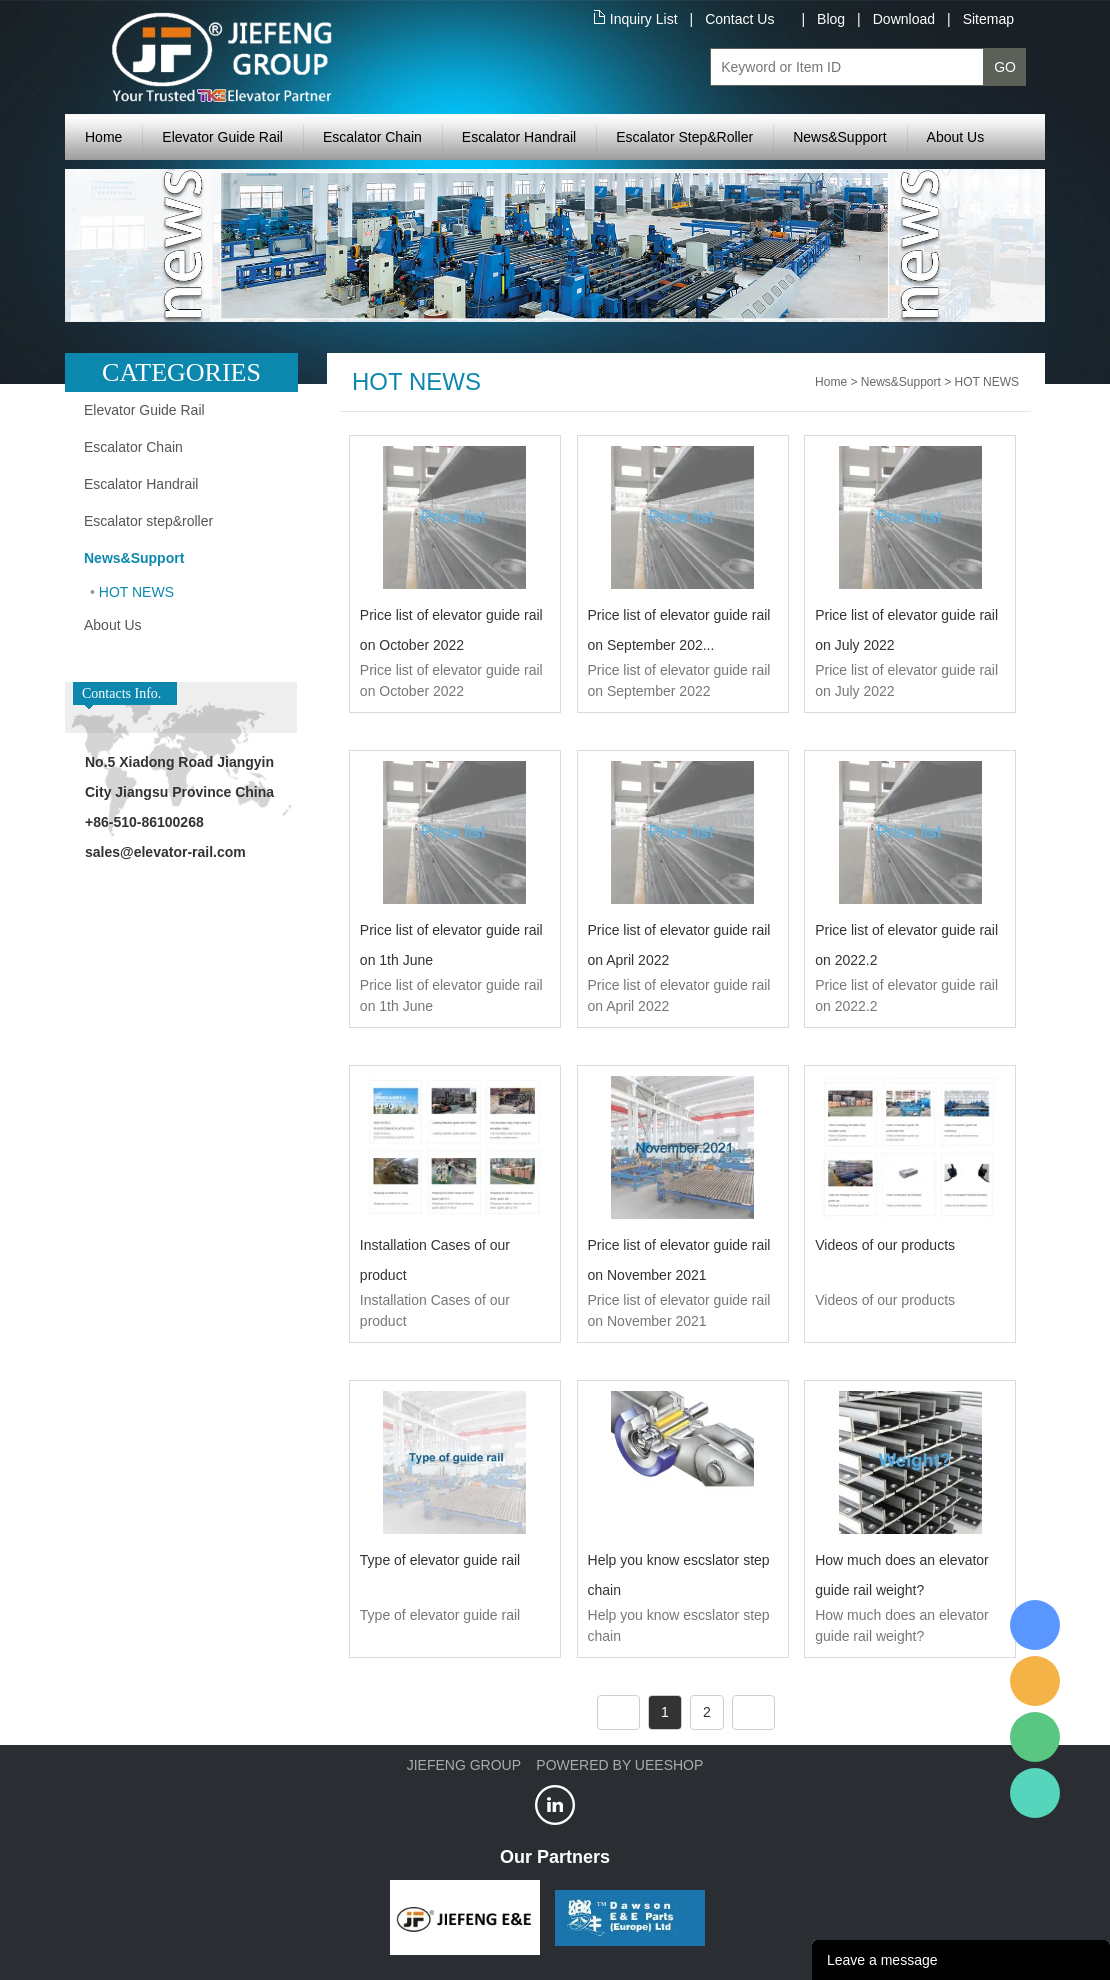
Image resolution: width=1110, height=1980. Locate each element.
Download (904, 19)
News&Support (839, 137)
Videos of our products (885, 1245)
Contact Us (739, 19)
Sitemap (988, 19)
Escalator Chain (372, 137)
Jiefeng (1035, 1681)
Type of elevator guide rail (440, 1560)
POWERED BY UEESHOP (619, 1765)
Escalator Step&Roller (684, 137)
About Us (956, 137)
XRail (1035, 1625)
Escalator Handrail (519, 137)
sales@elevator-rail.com (165, 852)
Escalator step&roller (148, 521)
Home (103, 137)
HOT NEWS (136, 592)
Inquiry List (644, 19)
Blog (831, 19)
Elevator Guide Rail (222, 137)
